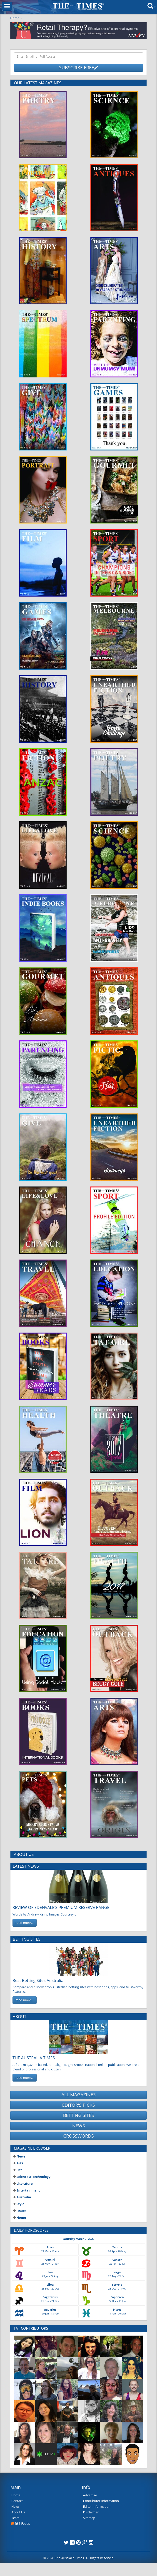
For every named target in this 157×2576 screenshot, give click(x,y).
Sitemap (89, 2518)
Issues (19, 2211)
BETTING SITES (78, 2115)
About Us (18, 2512)
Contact (17, 2501)
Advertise (90, 2495)
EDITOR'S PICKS (78, 2105)
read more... (24, 1922)
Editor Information (96, 2506)
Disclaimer (91, 2512)
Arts (18, 2163)
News (19, 2156)
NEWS (78, 2126)
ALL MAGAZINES (78, 2095)
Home (14, 18)
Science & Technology (31, 2177)
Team (15, 2518)
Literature (23, 2183)
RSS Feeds (20, 2523)
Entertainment (26, 2190)
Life (17, 2170)
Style (18, 2204)
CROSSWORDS (78, 2136)
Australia (22, 2197)
